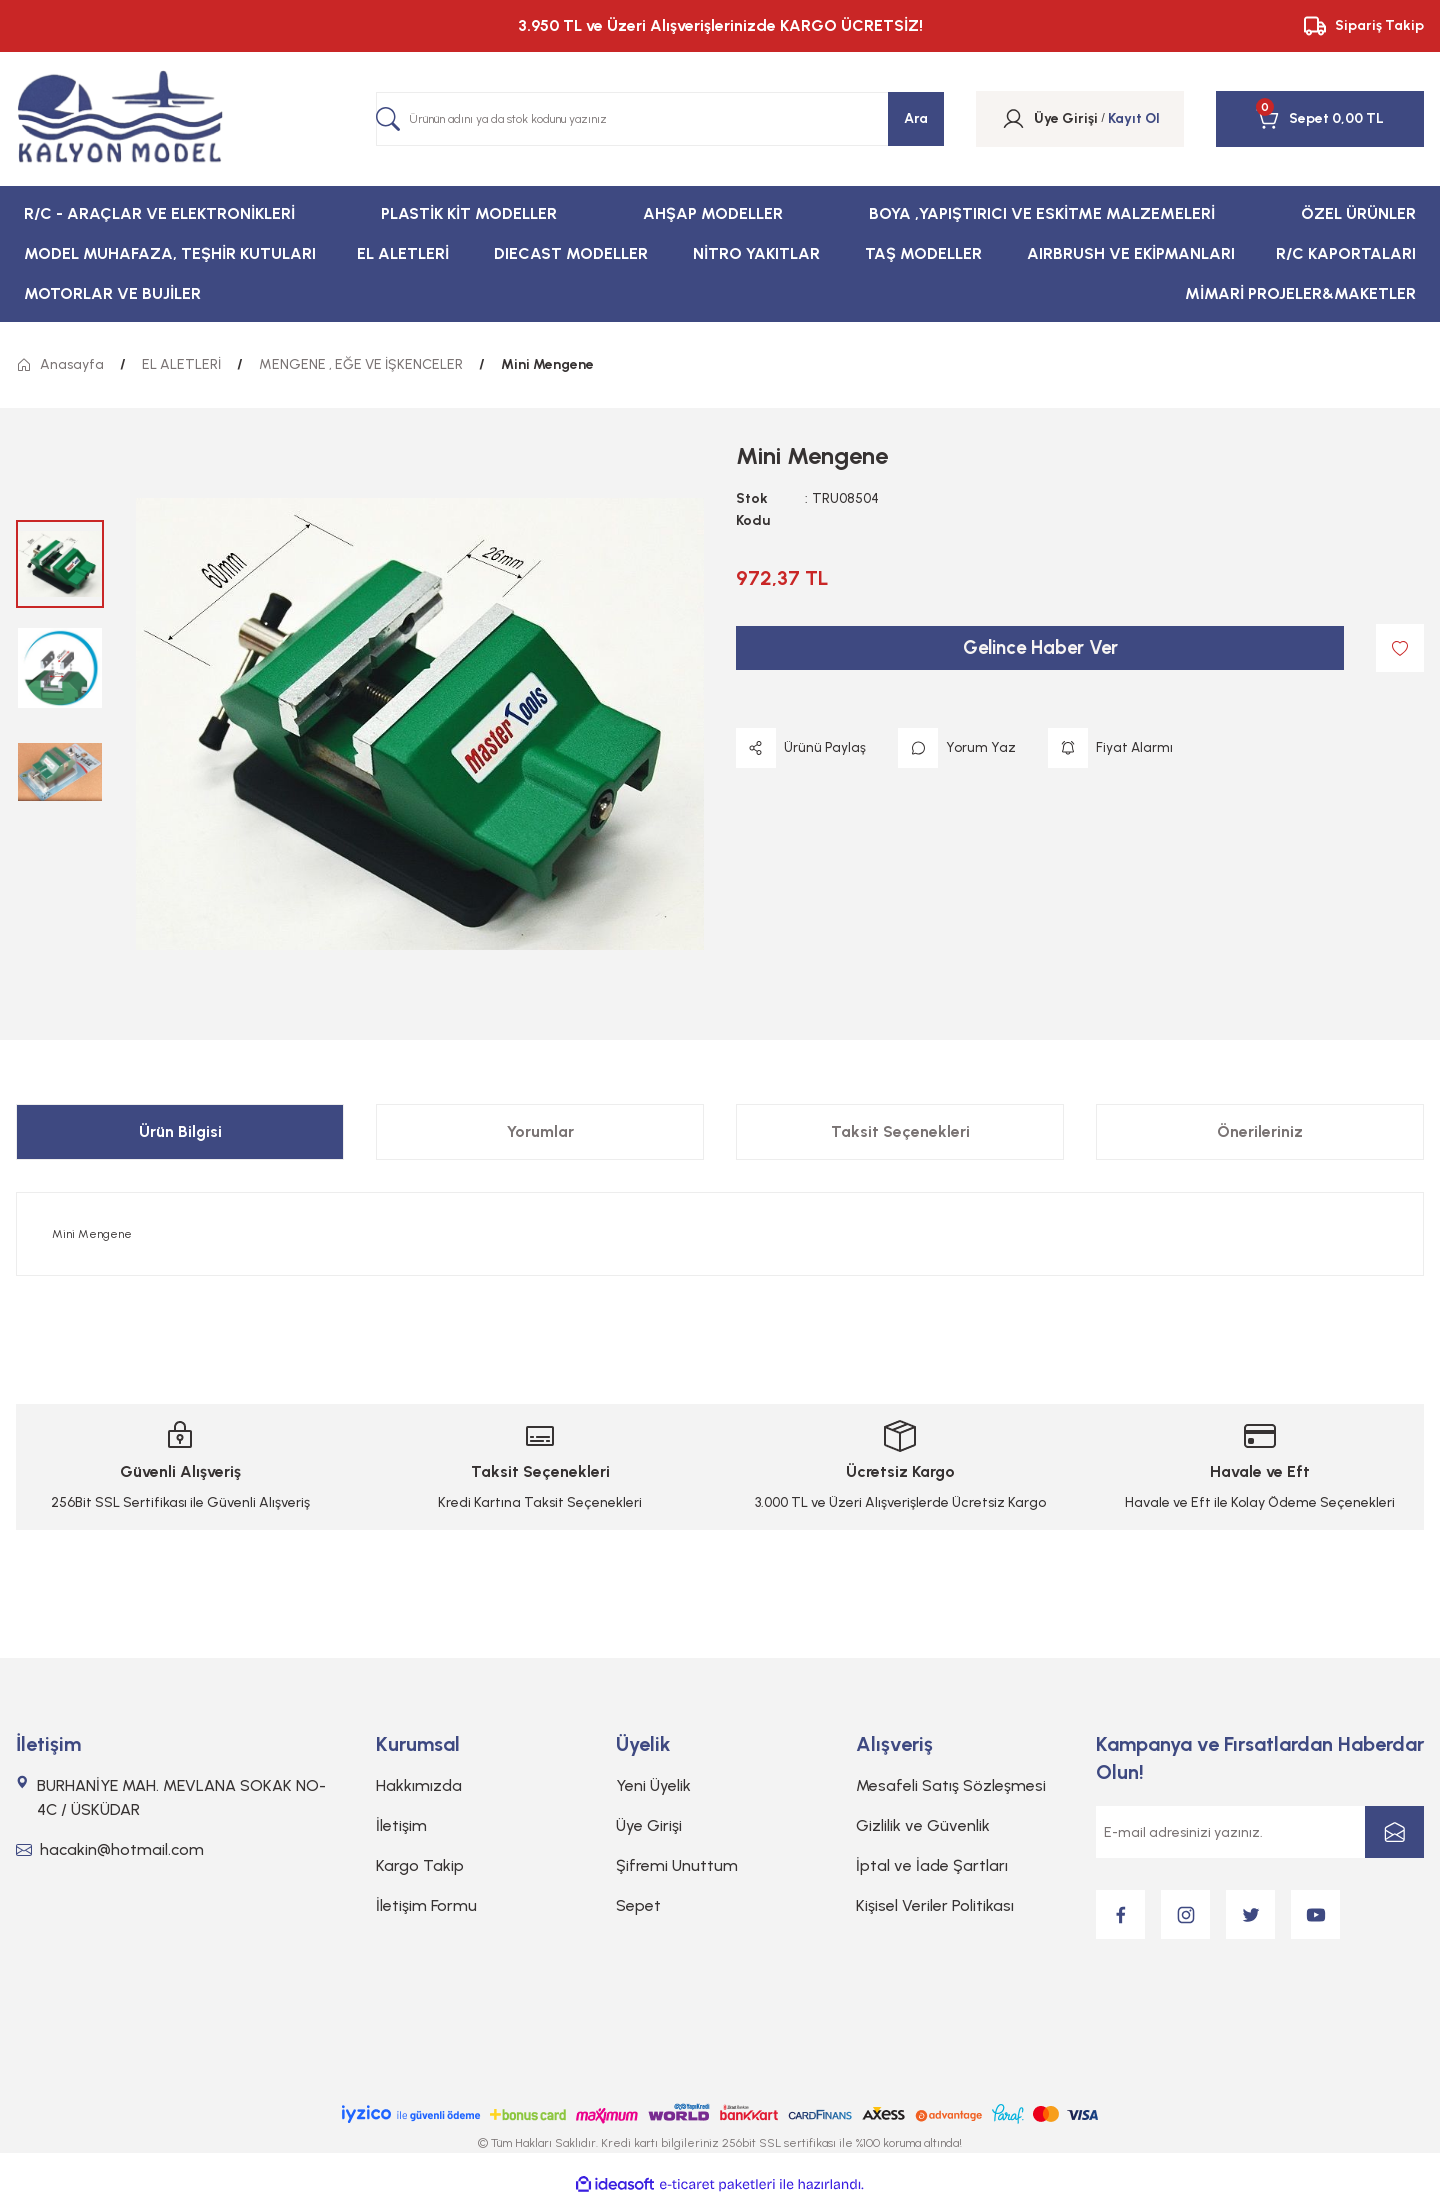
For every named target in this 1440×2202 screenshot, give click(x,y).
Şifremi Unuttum (677, 1865)
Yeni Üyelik (653, 1785)
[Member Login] (1013, 119)
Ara (916, 118)
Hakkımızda (419, 1785)
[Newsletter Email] (1260, 1832)
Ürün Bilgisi (180, 1131)
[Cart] (1292, 119)
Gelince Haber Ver (1040, 648)
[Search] (660, 119)
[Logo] (120, 119)
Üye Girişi (649, 1825)
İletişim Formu (426, 1905)
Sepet (638, 1905)
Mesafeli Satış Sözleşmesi (951, 1785)
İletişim (401, 1825)
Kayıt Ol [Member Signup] (1134, 118)
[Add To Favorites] (1400, 648)
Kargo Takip (420, 1865)
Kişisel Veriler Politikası (935, 1905)
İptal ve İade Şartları (932, 1865)
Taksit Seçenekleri (900, 1131)
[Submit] (1394, 1832)
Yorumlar (540, 1131)
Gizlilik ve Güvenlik (923, 1825)
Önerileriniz (1260, 1131)
